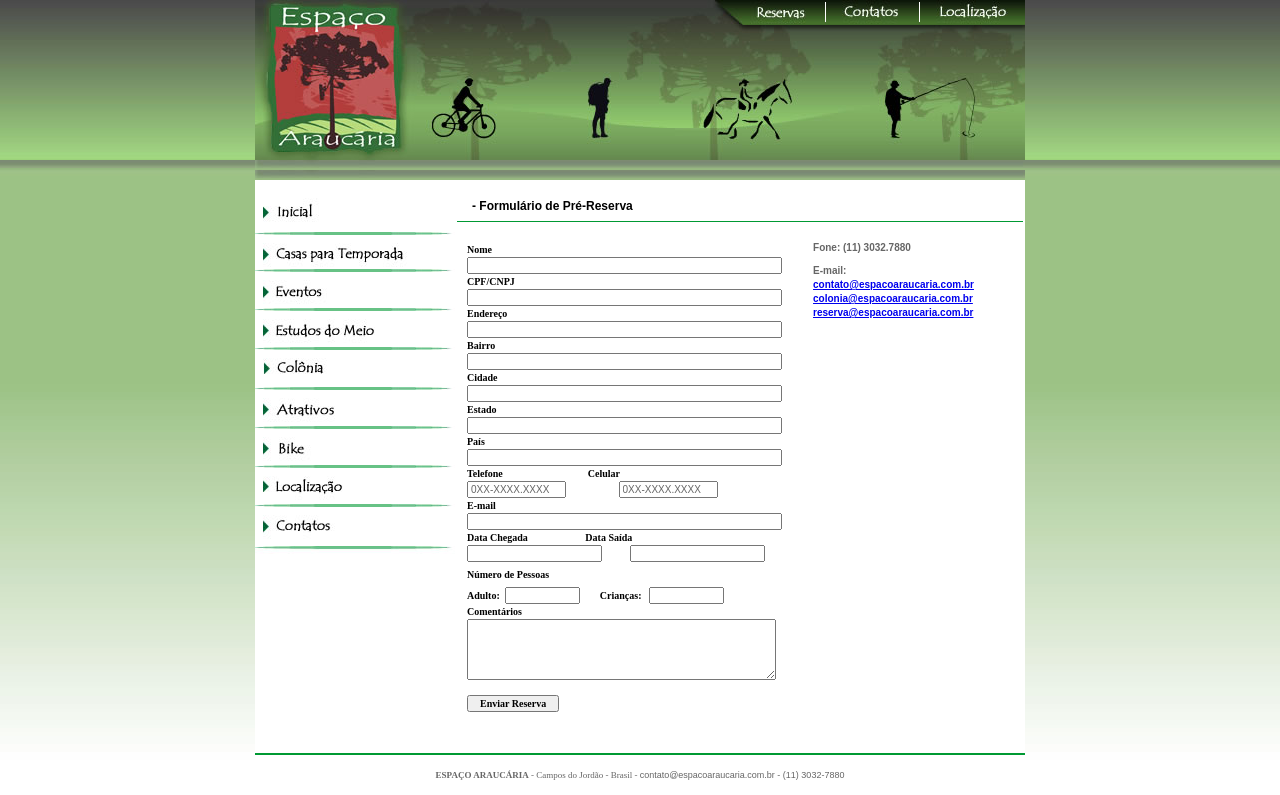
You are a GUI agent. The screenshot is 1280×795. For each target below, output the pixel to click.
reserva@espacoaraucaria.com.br (893, 312)
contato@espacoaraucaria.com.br (893, 284)
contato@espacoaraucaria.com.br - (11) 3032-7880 (742, 775)
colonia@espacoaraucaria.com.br (893, 298)
